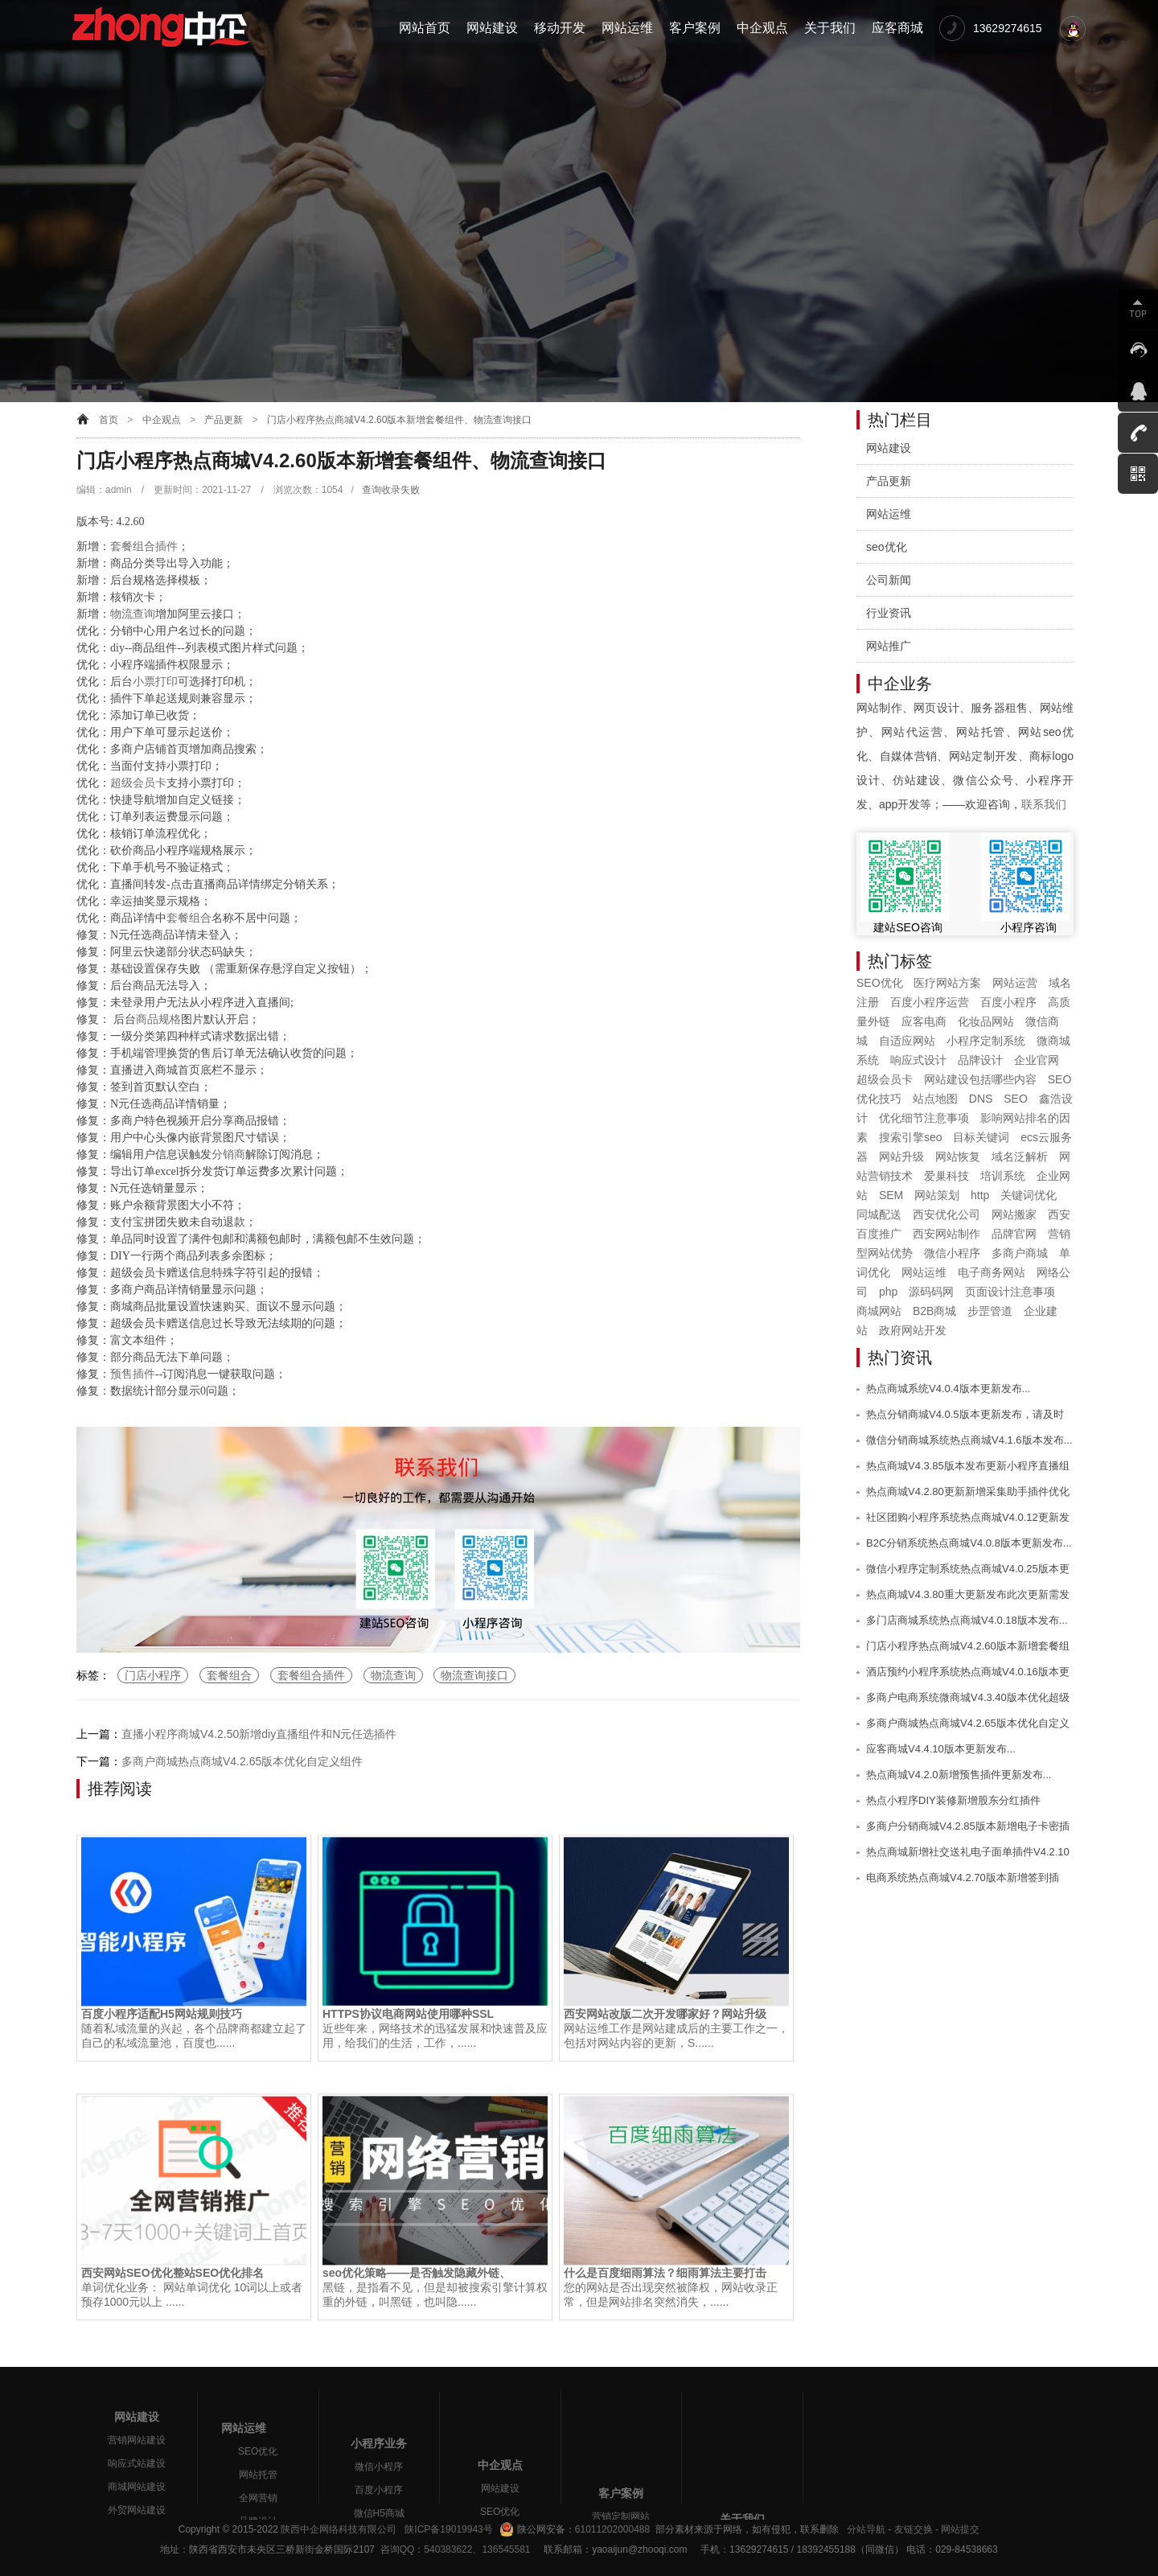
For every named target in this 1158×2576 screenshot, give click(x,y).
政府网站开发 (913, 1330)
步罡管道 (989, 1310)
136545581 (506, 2549)
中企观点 (762, 28)
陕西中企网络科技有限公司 (338, 2529)
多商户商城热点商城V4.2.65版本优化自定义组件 (242, 1761)
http (980, 1195)
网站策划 (936, 1195)
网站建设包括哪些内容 (980, 1079)
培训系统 (1002, 1175)
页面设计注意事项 (1010, 1291)
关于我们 (830, 28)
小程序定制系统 (986, 1040)
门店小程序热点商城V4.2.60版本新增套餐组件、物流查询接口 (399, 419)
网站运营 (1014, 982)
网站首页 (424, 28)
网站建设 (492, 28)
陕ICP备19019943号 (448, 2529)
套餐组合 (188, 918)
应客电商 (924, 1021)
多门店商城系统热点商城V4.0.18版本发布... (967, 1620)
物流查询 (132, 614)
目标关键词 (981, 1137)
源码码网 (931, 1291)
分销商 (228, 1154)
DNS (981, 1098)
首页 (108, 419)
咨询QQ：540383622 (423, 2549)
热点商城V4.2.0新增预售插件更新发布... (958, 1775)
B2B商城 (934, 1310)
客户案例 (695, 28)
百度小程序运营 (929, 1002)
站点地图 (935, 1098)
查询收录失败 (391, 489)
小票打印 (155, 682)
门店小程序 (153, 1675)
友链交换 (913, 2529)
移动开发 (559, 28)
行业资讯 (888, 612)
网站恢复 (957, 1156)
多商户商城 (1020, 1253)
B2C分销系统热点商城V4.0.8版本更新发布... (969, 1543)
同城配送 (878, 1214)
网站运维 (627, 28)
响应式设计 (918, 1060)
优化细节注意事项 (924, 1117)
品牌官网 (1014, 1233)
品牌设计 (980, 1060)
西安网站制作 (946, 1233)
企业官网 (1036, 1060)
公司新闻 (888, 579)
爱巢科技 (946, 1175)
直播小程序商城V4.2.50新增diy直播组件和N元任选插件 (258, 1734)
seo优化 (886, 546)
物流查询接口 (474, 1675)
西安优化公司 (946, 1214)
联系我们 (1043, 804)
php (888, 1291)
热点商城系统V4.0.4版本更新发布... (948, 1388)
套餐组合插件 (144, 546)
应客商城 (897, 28)
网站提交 (960, 2529)
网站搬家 (1014, 1214)
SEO (1016, 1098)
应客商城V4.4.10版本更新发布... (941, 1749)
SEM (891, 1195)
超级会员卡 (138, 783)
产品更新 (223, 419)
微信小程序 (952, 1253)
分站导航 (866, 2529)
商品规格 (158, 1019)
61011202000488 (612, 2529)
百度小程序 (1008, 1002)
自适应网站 (907, 1040)
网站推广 (888, 645)
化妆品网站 (986, 1021)
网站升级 (901, 1156)
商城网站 (878, 1310)
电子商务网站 (991, 1272)
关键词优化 (1028, 1195)
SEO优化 (879, 982)
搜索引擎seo (910, 1137)
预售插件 (132, 1374)
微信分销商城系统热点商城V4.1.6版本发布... (969, 1440)
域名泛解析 (1020, 1156)
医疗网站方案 (947, 982)
